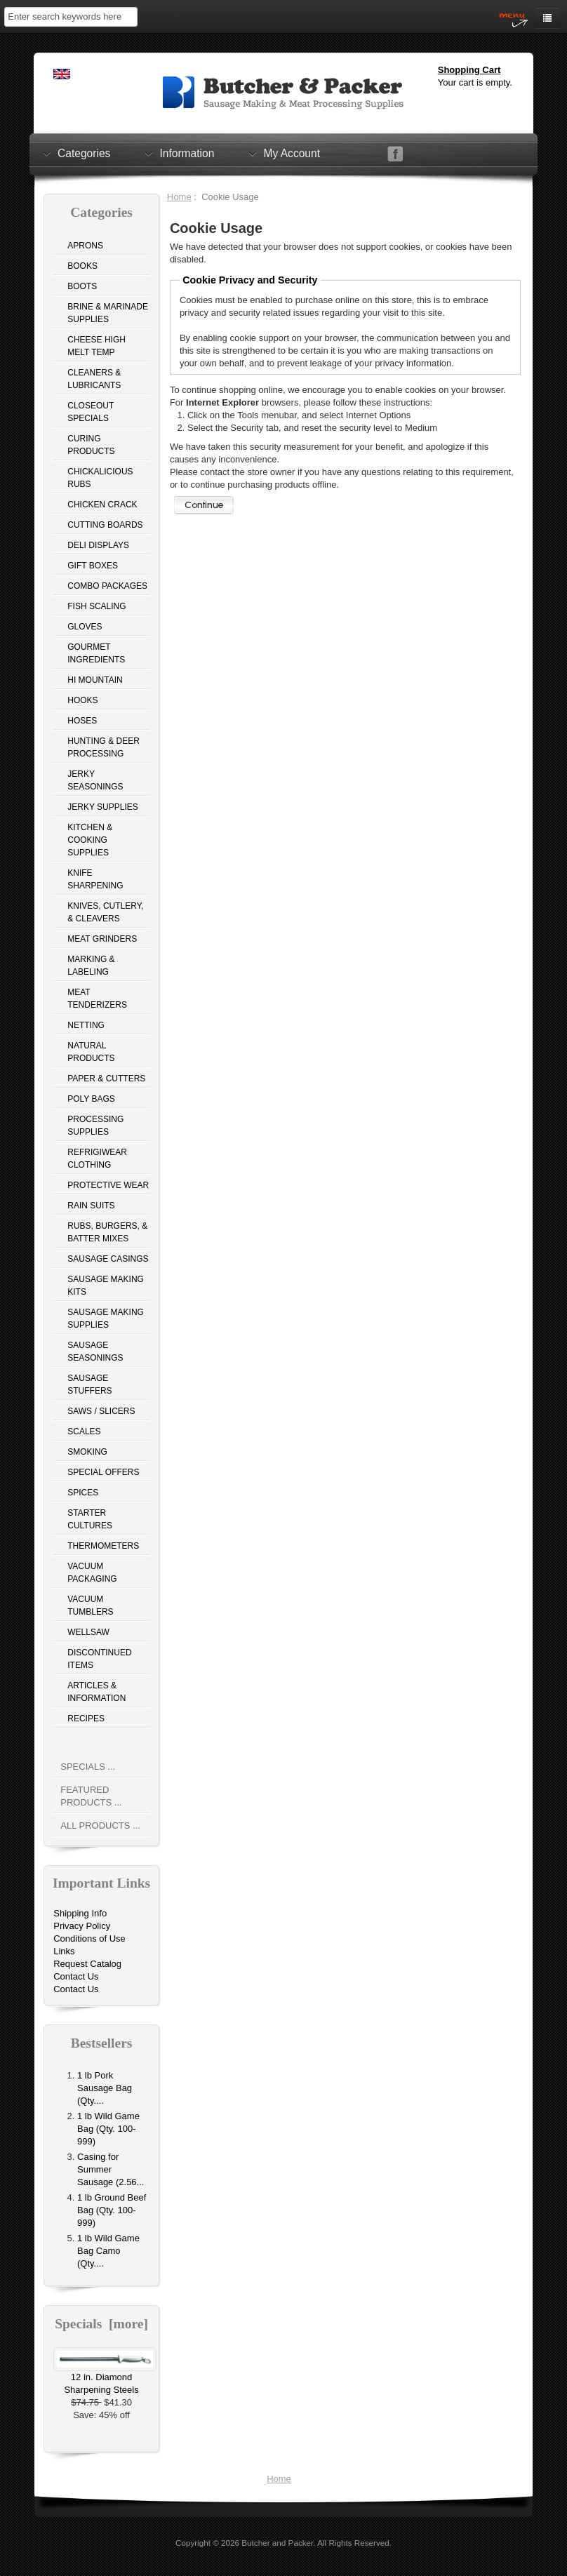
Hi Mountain (94, 680)
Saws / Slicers (101, 1411)
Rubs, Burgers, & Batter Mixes (107, 1232)
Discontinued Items (99, 1659)
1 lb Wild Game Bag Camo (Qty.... (108, 2251)
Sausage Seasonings (95, 1351)
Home (179, 197)
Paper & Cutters (106, 1078)
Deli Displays (98, 545)
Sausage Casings (107, 1259)
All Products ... (100, 1825)
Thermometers (103, 1546)
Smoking (87, 1452)
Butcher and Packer (277, 2542)
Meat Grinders (102, 939)
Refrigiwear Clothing (97, 1158)
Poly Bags (91, 1099)
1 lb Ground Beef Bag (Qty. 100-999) (111, 2210)
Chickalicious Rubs (100, 478)
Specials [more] (101, 2323)
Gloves (84, 627)
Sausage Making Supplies (105, 1318)
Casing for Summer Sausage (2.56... (110, 2169)
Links (63, 1951)
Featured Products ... (90, 1796)
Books (82, 266)
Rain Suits (90, 1205)
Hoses (82, 721)
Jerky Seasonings (95, 780)
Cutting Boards (104, 525)
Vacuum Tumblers (90, 1605)
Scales (83, 1431)
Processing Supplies (95, 1125)
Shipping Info (80, 1913)
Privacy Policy (81, 1926)
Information (186, 153)
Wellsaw (88, 1632)
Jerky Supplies (102, 807)
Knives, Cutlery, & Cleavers (105, 912)
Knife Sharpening (95, 879)
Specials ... (87, 1766)
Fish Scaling (96, 606)
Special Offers (103, 1472)
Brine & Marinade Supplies (107, 313)
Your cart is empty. (475, 82)
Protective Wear (108, 1185)
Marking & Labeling (90, 965)
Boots (82, 286)
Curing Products (90, 445)
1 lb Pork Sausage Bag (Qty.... (104, 2088)
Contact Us (75, 1976)
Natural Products (90, 1052)
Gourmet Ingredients (96, 653)
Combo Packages (107, 586)
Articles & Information (96, 1692)
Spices (82, 1492)
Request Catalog (87, 1963)
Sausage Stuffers (89, 1384)
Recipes (86, 1718)
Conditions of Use (89, 1938)
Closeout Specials (90, 412)
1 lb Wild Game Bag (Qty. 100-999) (108, 2129)
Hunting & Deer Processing (103, 747)
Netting (86, 1025)
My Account (291, 153)
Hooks (82, 700)
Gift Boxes (92, 565)
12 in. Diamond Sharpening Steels (104, 2379)
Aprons (85, 246)
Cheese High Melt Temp (96, 346)
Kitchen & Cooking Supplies (89, 839)
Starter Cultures (89, 1519)
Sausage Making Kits (105, 1285)
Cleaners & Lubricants (94, 379)
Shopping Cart (469, 70)
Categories (84, 153)
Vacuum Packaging (91, 1572)
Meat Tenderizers (97, 998)
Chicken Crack (102, 504)
